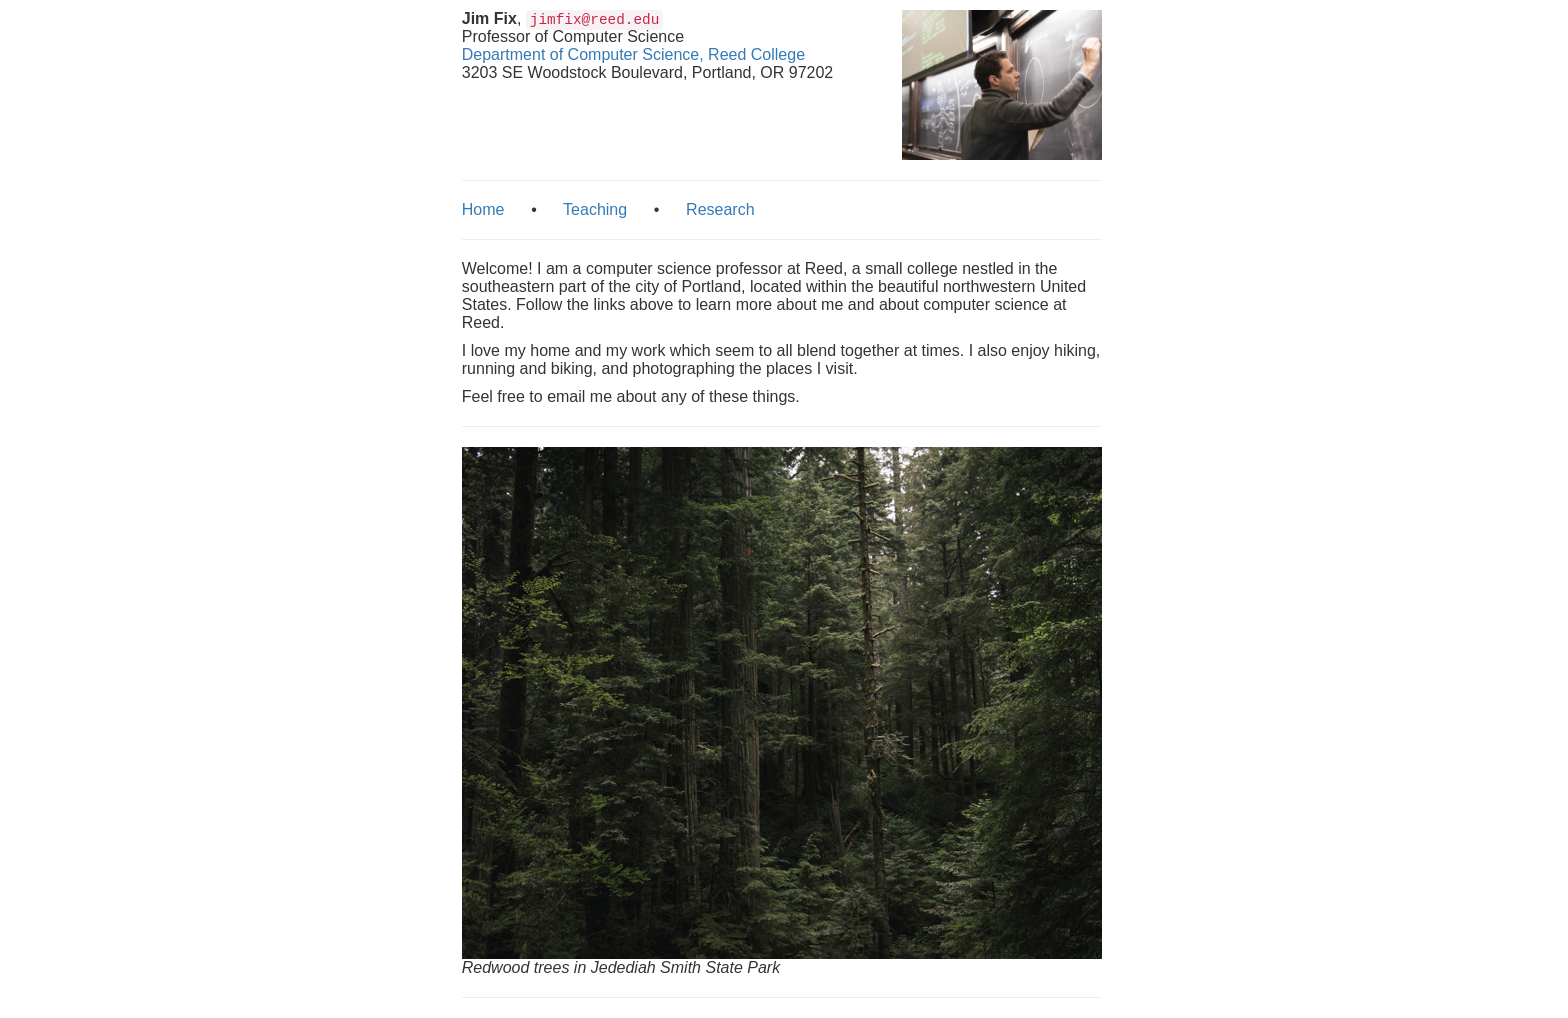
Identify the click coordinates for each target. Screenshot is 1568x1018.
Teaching (595, 209)
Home (483, 209)
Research (720, 209)
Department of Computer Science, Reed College (633, 54)
